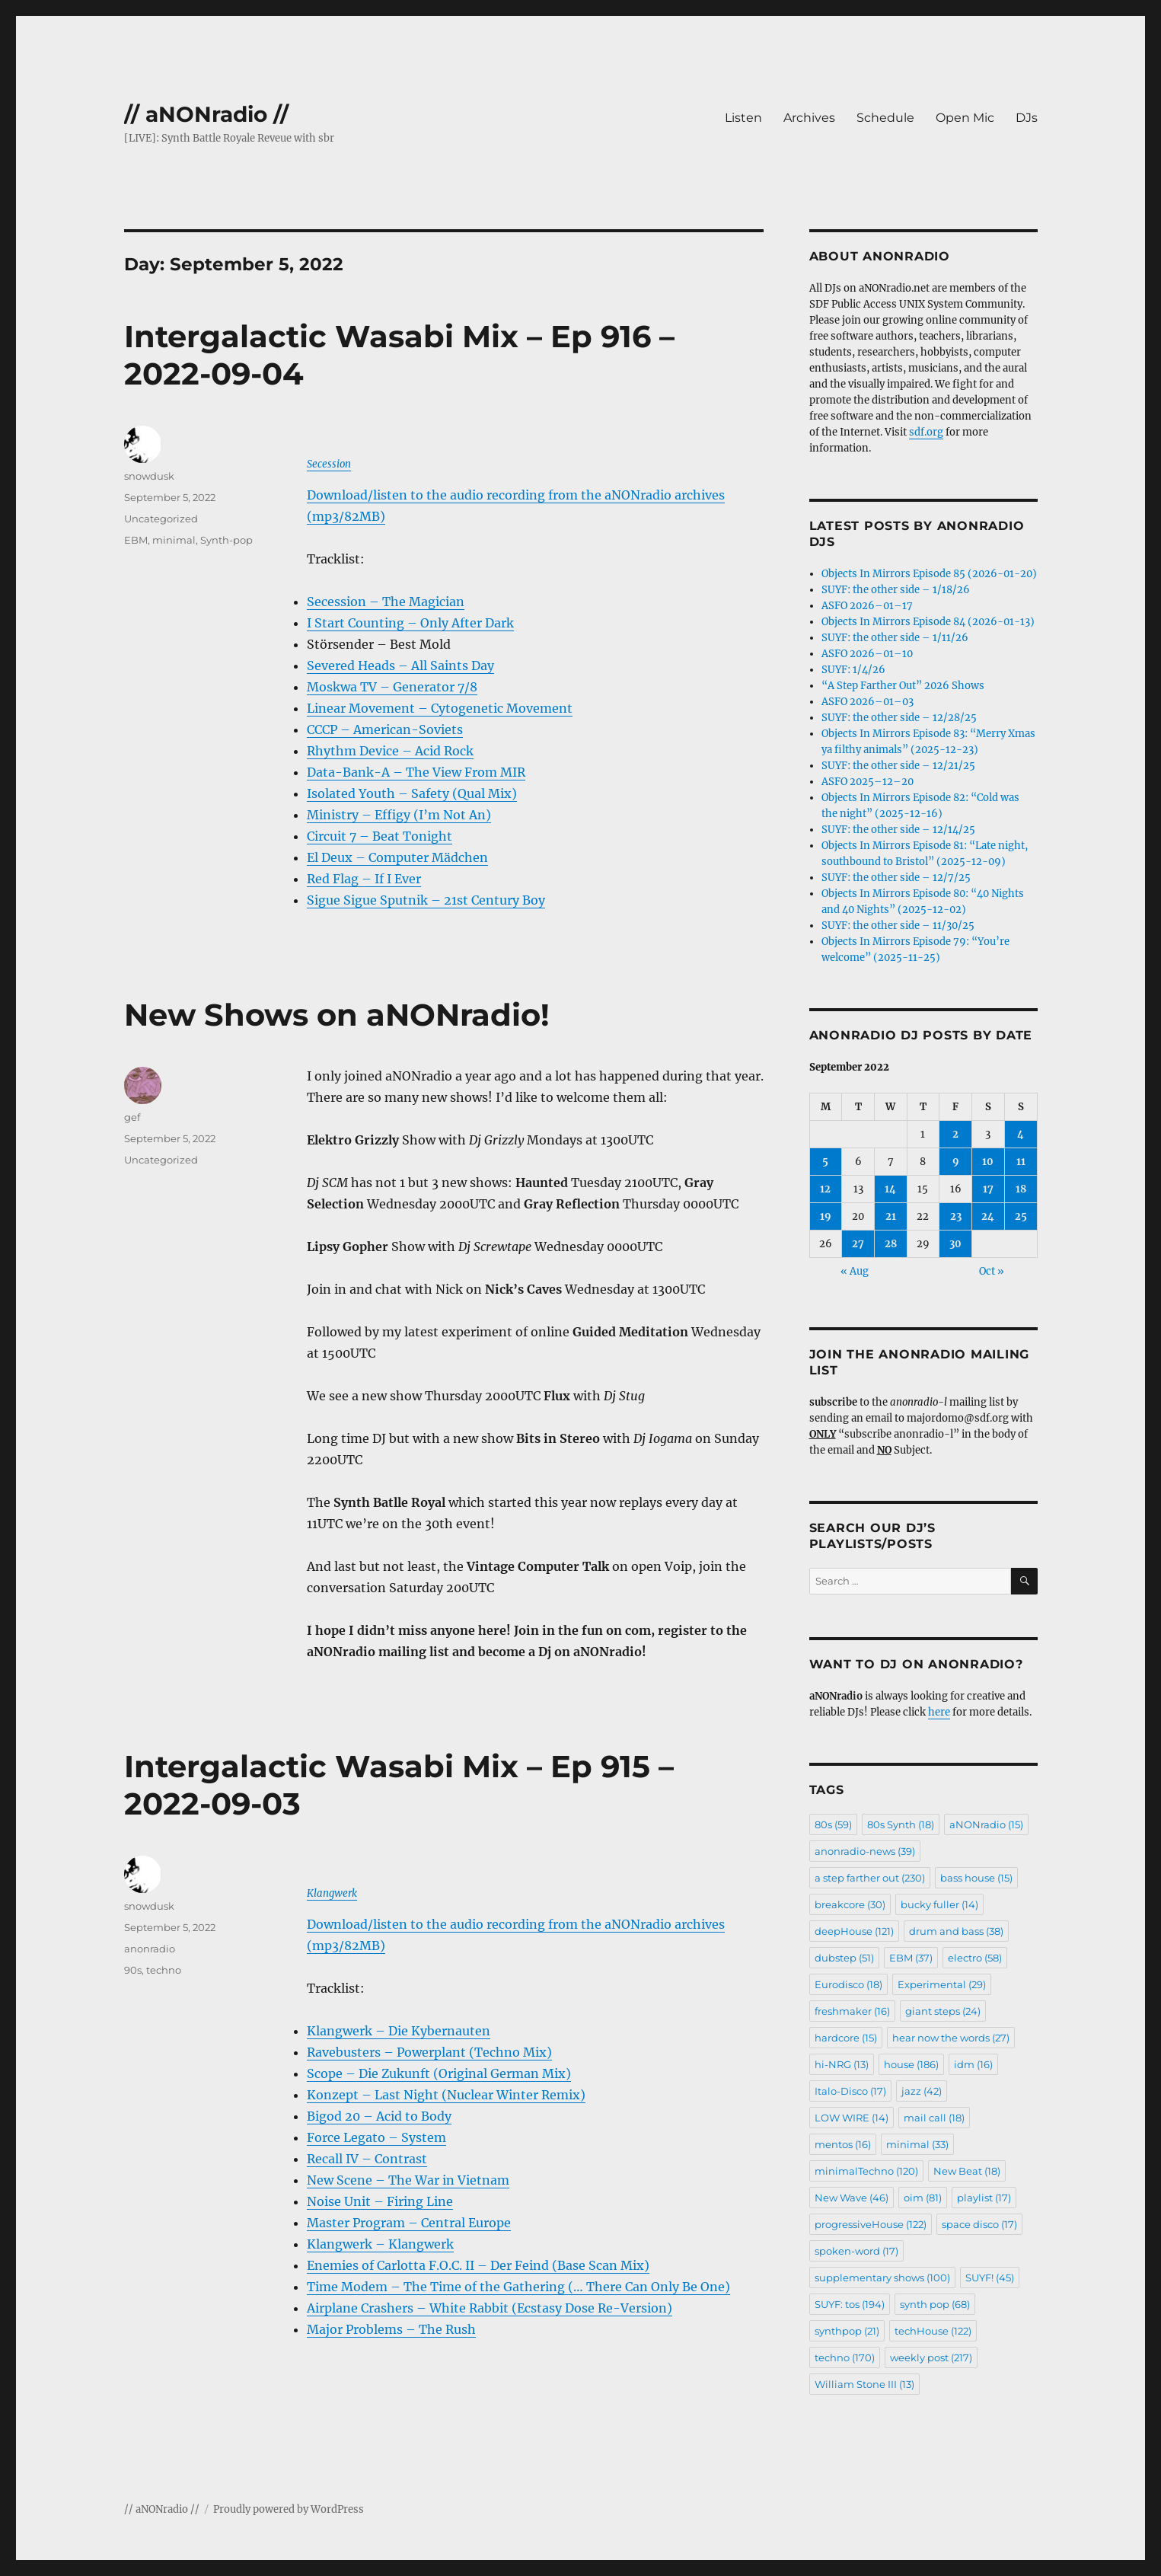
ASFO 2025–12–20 (867, 781)
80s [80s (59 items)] (833, 1824)
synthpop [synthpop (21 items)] (847, 2331)
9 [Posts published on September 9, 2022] (955, 1161)
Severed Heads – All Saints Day (400, 665)
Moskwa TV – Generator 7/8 (392, 686)
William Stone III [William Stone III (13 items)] (864, 2384)
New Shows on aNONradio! (337, 1014)
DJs (1027, 117)
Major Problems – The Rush (391, 2329)
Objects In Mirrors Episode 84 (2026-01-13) (928, 621)
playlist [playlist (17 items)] (984, 2197)
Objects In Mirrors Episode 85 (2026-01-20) (929, 573)
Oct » (991, 1271)
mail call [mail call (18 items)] (934, 2118)
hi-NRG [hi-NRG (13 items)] (842, 2064)
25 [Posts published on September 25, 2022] (1021, 1216)
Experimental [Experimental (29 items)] (942, 1984)
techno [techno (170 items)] (845, 2357)
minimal (174, 540)
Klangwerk (332, 1893)
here (939, 1712)
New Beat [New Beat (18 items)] (966, 2171)
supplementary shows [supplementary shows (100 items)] (882, 2277)
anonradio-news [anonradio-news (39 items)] (865, 1851)
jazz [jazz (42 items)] (921, 2091)
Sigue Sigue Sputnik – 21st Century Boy (426, 900)
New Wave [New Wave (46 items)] (851, 2197)
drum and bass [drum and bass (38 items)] (956, 1931)
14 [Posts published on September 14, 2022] (890, 1189)
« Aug (854, 1271)
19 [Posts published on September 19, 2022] (825, 1216)
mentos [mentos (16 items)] (843, 2144)
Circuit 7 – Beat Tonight (379, 836)
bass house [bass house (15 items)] (976, 1878)
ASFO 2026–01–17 (867, 605)
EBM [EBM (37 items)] (911, 1958)
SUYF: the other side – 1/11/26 (894, 637)
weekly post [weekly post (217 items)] (931, 2357)
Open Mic (965, 117)
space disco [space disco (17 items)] (979, 2224)
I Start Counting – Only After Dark (410, 622)
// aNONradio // (206, 114)
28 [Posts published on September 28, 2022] (891, 1243)
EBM (136, 540)
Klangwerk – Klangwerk (380, 2244)
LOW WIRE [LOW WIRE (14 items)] (851, 2118)
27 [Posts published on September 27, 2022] (858, 1243)
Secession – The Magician (385, 601)
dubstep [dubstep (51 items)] (844, 1958)
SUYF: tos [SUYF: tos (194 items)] (850, 2304)
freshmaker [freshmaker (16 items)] (852, 2011)
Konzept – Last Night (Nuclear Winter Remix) (446, 2094)
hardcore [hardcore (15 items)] (846, 2038)
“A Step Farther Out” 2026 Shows (902, 685)
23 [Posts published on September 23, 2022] (956, 1216)
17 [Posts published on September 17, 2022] (988, 1189)
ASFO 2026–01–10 (867, 653)
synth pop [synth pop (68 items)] (935, 2304)
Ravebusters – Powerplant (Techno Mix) (429, 2052)
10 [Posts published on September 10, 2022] (988, 1161)
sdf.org (926, 432)
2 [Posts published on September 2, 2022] (955, 1134)
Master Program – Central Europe (409, 2222)
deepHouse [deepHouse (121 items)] (854, 1931)
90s (133, 1970)
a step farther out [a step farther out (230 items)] (870, 1878)
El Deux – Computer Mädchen (397, 857)
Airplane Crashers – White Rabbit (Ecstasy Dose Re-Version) (489, 2308)
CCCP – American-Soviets (385, 729)
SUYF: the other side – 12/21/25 (898, 765)
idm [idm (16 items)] (973, 2064)
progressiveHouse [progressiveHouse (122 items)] (871, 2224)
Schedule (885, 117)
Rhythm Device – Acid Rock (390, 750)
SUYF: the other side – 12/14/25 (898, 829)
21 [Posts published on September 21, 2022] (890, 1216)
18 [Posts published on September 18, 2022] (1021, 1189)
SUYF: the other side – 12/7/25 (896, 877)
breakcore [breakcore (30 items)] (850, 1904)
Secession (329, 464)
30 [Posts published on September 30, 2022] (955, 1243)
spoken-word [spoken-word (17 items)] (856, 2251)
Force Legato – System (376, 2137)
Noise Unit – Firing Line (380, 2201)
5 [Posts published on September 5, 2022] (825, 1161)
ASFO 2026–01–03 (867, 701)
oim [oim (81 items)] (923, 2197)
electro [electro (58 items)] (975, 1958)
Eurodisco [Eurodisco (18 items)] (848, 1984)
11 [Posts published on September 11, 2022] (1020, 1161)
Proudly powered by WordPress (288, 2509)
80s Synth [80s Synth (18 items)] (900, 1824)
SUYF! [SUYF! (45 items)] (989, 2277)
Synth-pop (226, 540)
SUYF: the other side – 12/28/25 (899, 717)
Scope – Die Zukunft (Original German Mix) (439, 2073)
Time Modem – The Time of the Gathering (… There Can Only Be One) (518, 2286)
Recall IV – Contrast (367, 2158)
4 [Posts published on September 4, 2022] (1020, 1134)
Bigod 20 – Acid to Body (379, 2116)
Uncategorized (161, 518)
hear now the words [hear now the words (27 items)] (950, 2038)
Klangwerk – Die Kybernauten (398, 2030)
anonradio (149, 1948)
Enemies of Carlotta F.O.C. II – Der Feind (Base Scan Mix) (478, 2265)
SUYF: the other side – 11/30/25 (897, 925)
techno (163, 1970)
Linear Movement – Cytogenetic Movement (440, 708)
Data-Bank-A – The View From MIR (416, 772)
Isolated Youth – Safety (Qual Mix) (412, 793)
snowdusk (149, 476)
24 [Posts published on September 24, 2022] (987, 1216)
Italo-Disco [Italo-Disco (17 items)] (850, 2091)
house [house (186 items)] (911, 2064)
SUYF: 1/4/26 (853, 669)
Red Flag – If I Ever (364, 878)
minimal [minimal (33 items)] (917, 2144)
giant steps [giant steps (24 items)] (943, 2011)
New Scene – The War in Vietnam (408, 2180)
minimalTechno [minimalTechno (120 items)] (866, 2171)
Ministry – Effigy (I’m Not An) (399, 814)
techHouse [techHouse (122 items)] (933, 2331)
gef (132, 1117)
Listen (743, 117)
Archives (809, 117)
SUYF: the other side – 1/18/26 (895, 589)
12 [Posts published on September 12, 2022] (825, 1189)
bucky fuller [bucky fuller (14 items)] (939, 1904)
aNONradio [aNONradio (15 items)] (986, 1824)
